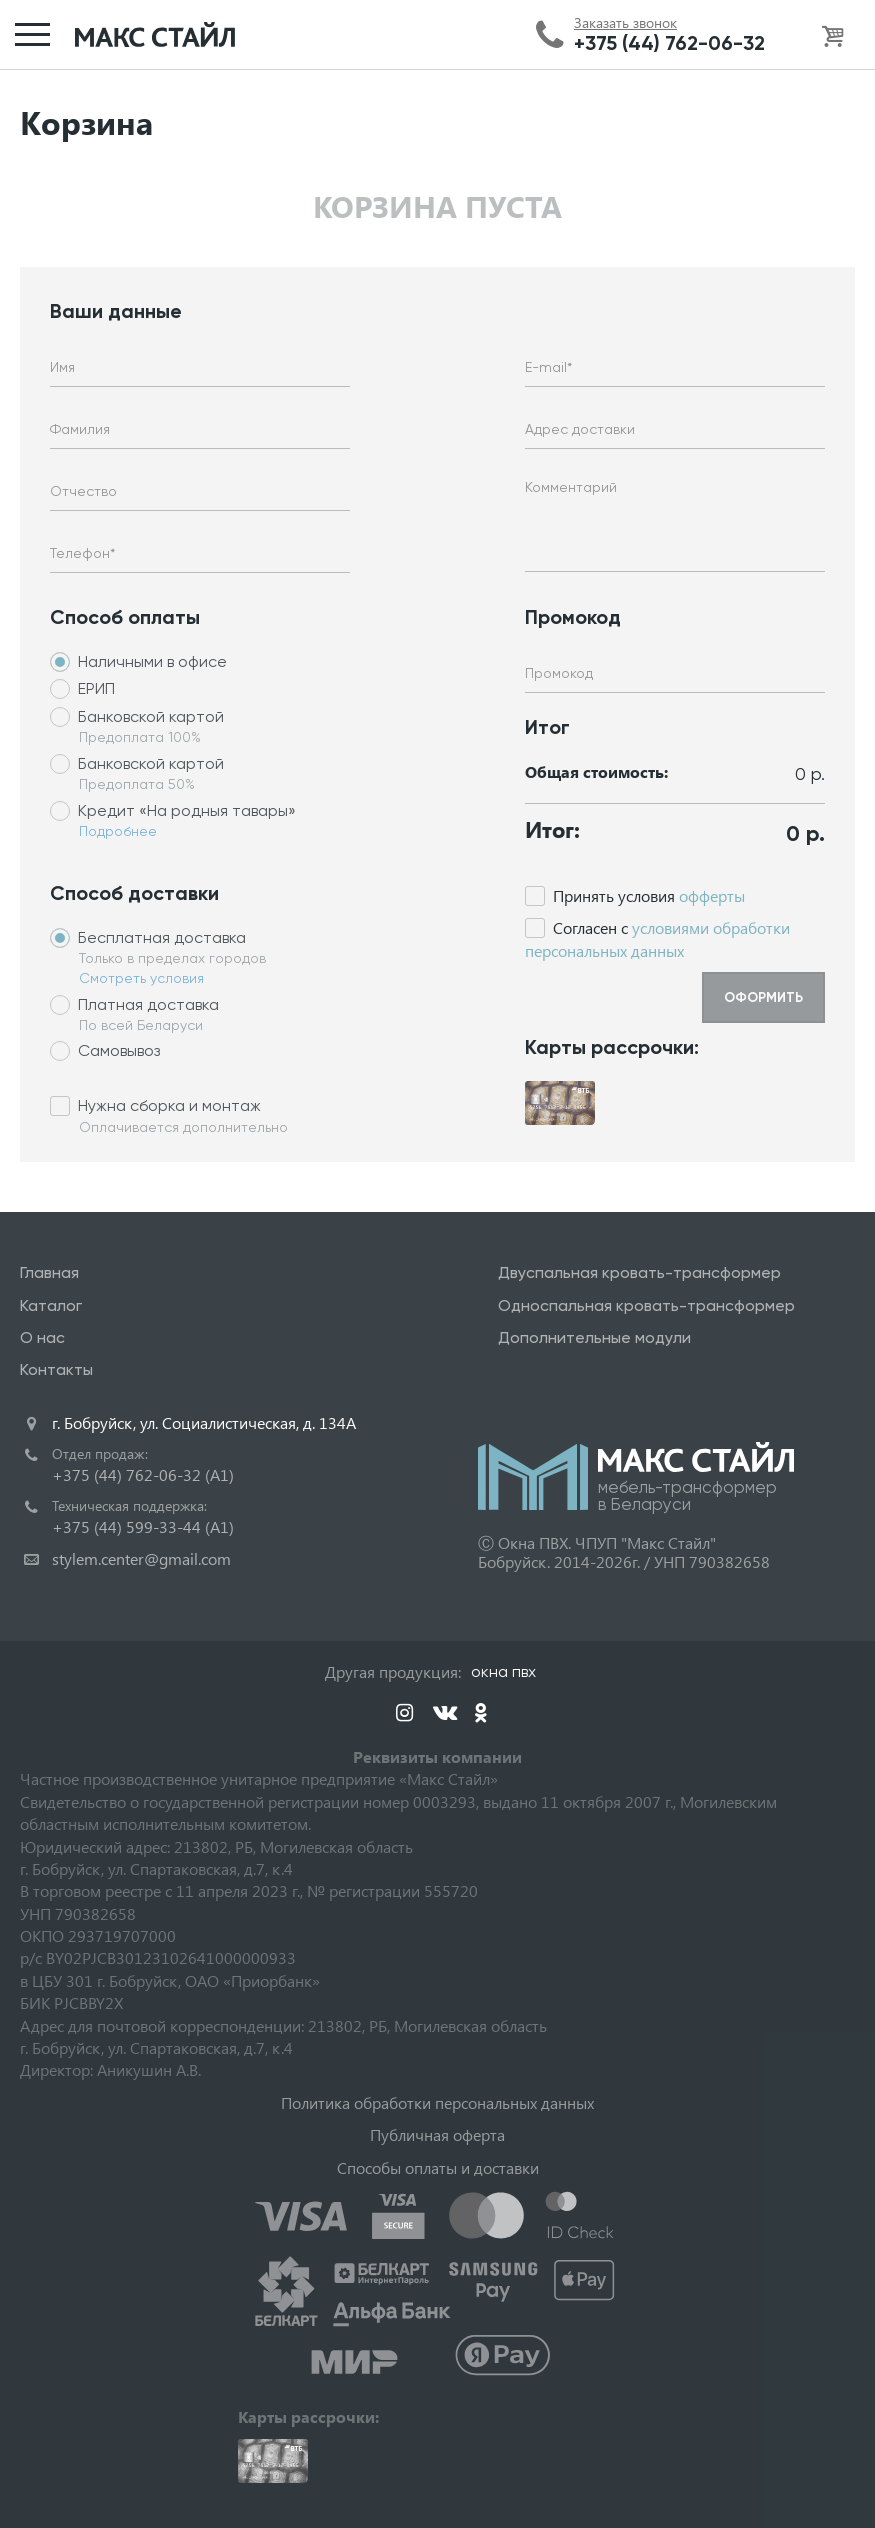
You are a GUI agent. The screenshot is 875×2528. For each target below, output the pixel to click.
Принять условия (649, 895)
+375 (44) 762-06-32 (669, 43)
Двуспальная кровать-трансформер (639, 1272)
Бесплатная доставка (162, 937)
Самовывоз (119, 1050)
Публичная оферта (437, 2134)
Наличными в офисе (152, 661)
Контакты (56, 1369)
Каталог (51, 1305)
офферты (712, 895)
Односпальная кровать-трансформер (646, 1305)
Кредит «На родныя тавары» (187, 810)
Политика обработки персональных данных (437, 2102)
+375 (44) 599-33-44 (143, 1526)
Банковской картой (151, 716)
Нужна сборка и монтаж (169, 1105)
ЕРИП (96, 688)
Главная (49, 1272)
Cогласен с (657, 938)
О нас (42, 1337)
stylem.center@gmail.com (141, 1558)
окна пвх (503, 1671)
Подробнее (118, 831)
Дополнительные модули (594, 1337)
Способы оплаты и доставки (438, 2167)
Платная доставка (148, 1004)
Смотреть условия (141, 978)
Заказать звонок (625, 23)
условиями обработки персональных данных (657, 938)
